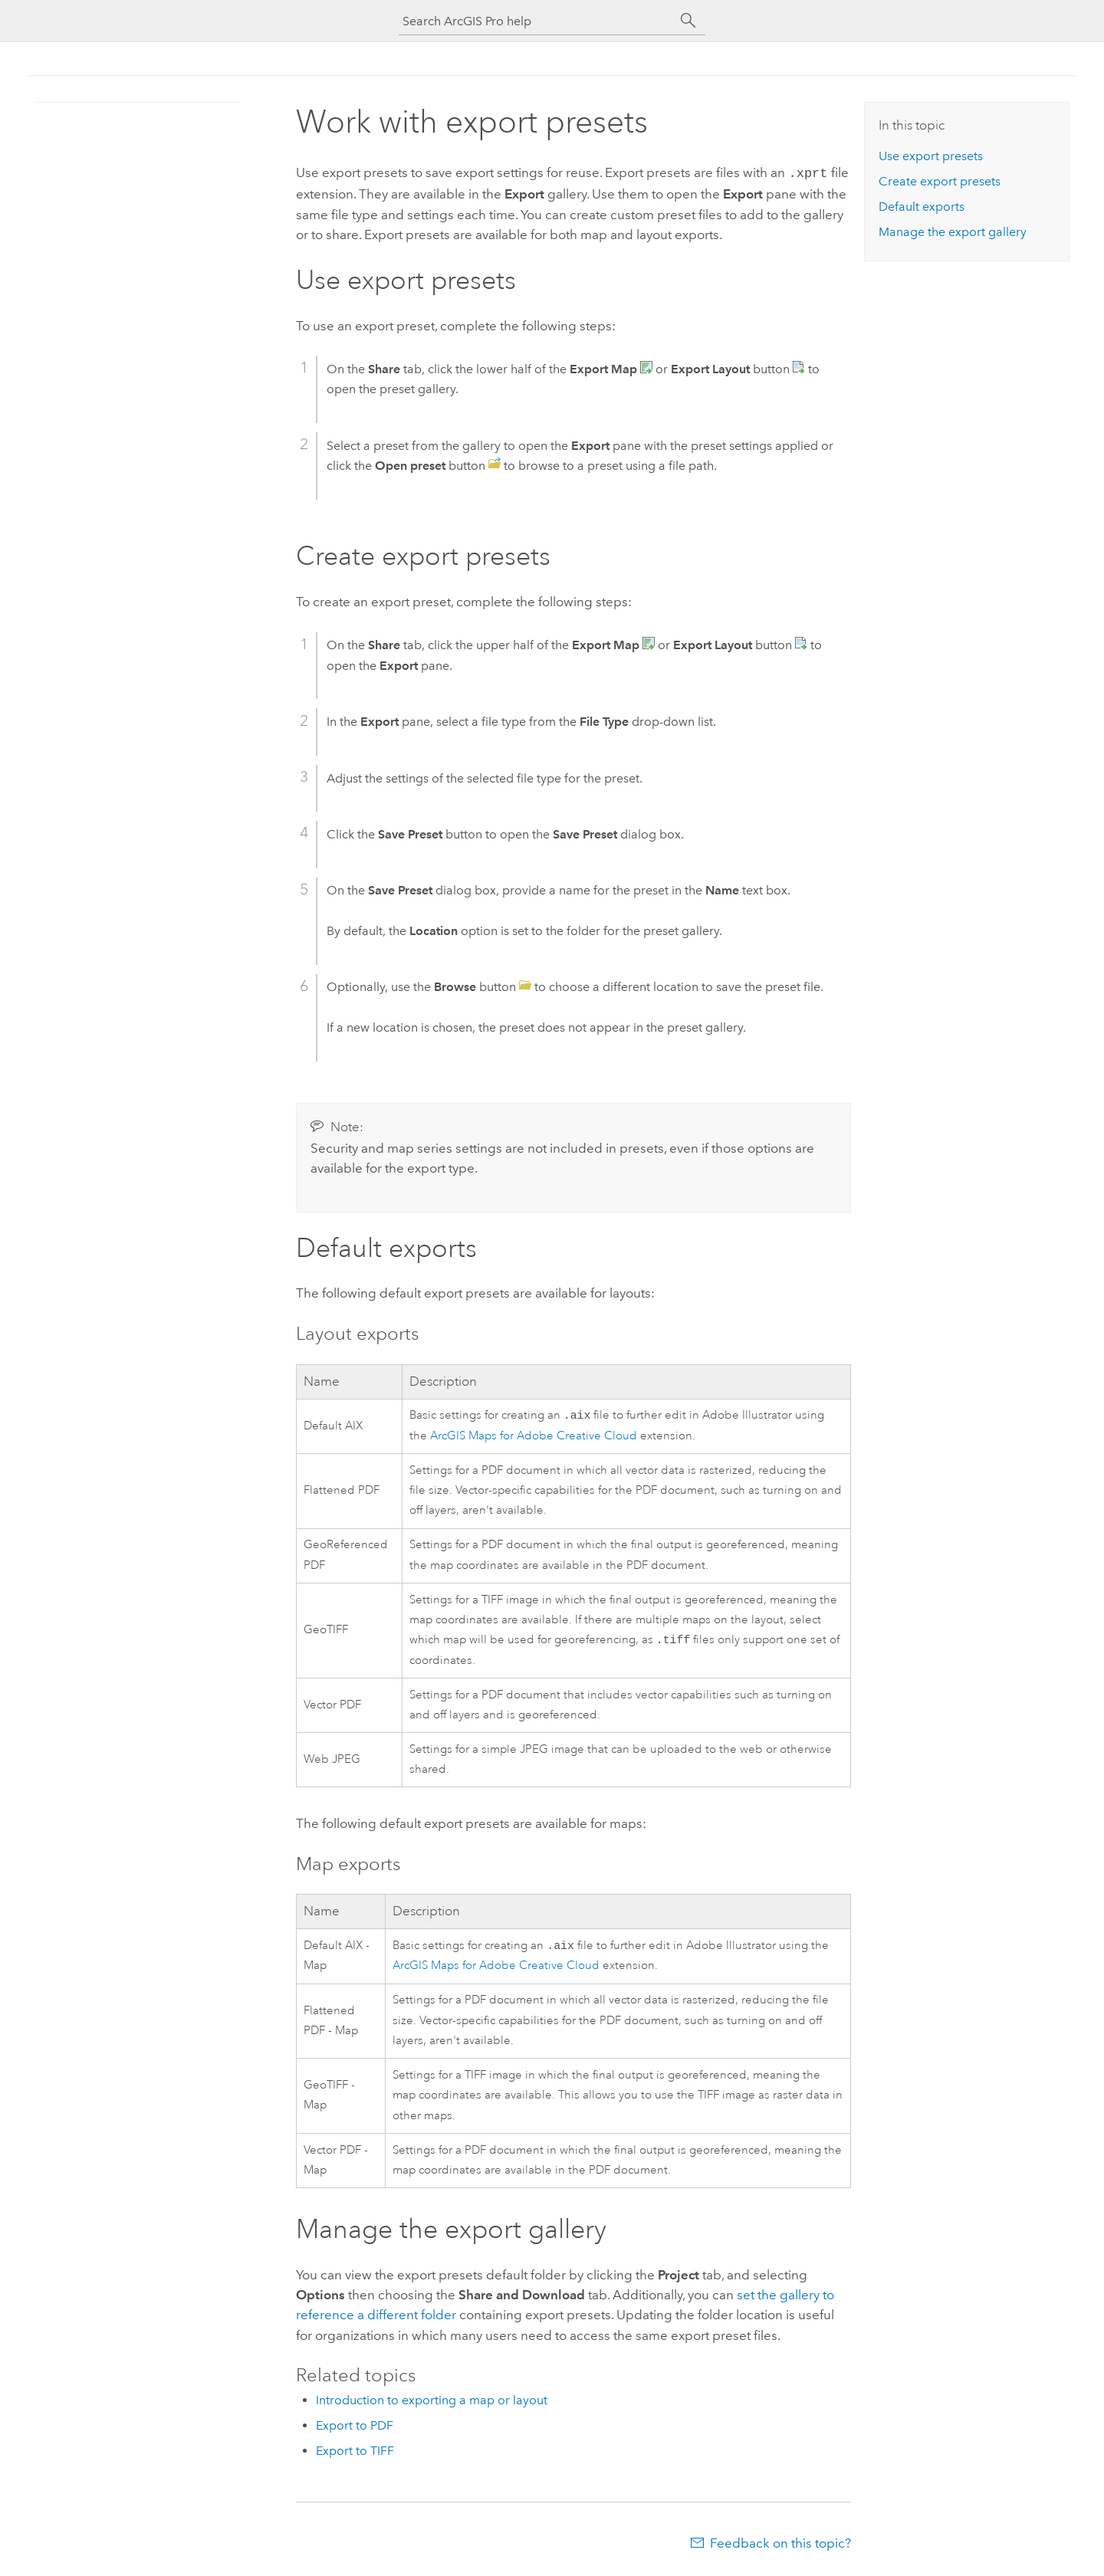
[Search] (688, 20)
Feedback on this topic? (780, 2546)
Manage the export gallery (953, 232)
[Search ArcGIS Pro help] (537, 21)
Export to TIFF (355, 2453)
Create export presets (940, 181)
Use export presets (931, 156)
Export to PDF (354, 2428)
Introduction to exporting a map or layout (431, 2403)
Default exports (921, 206)
